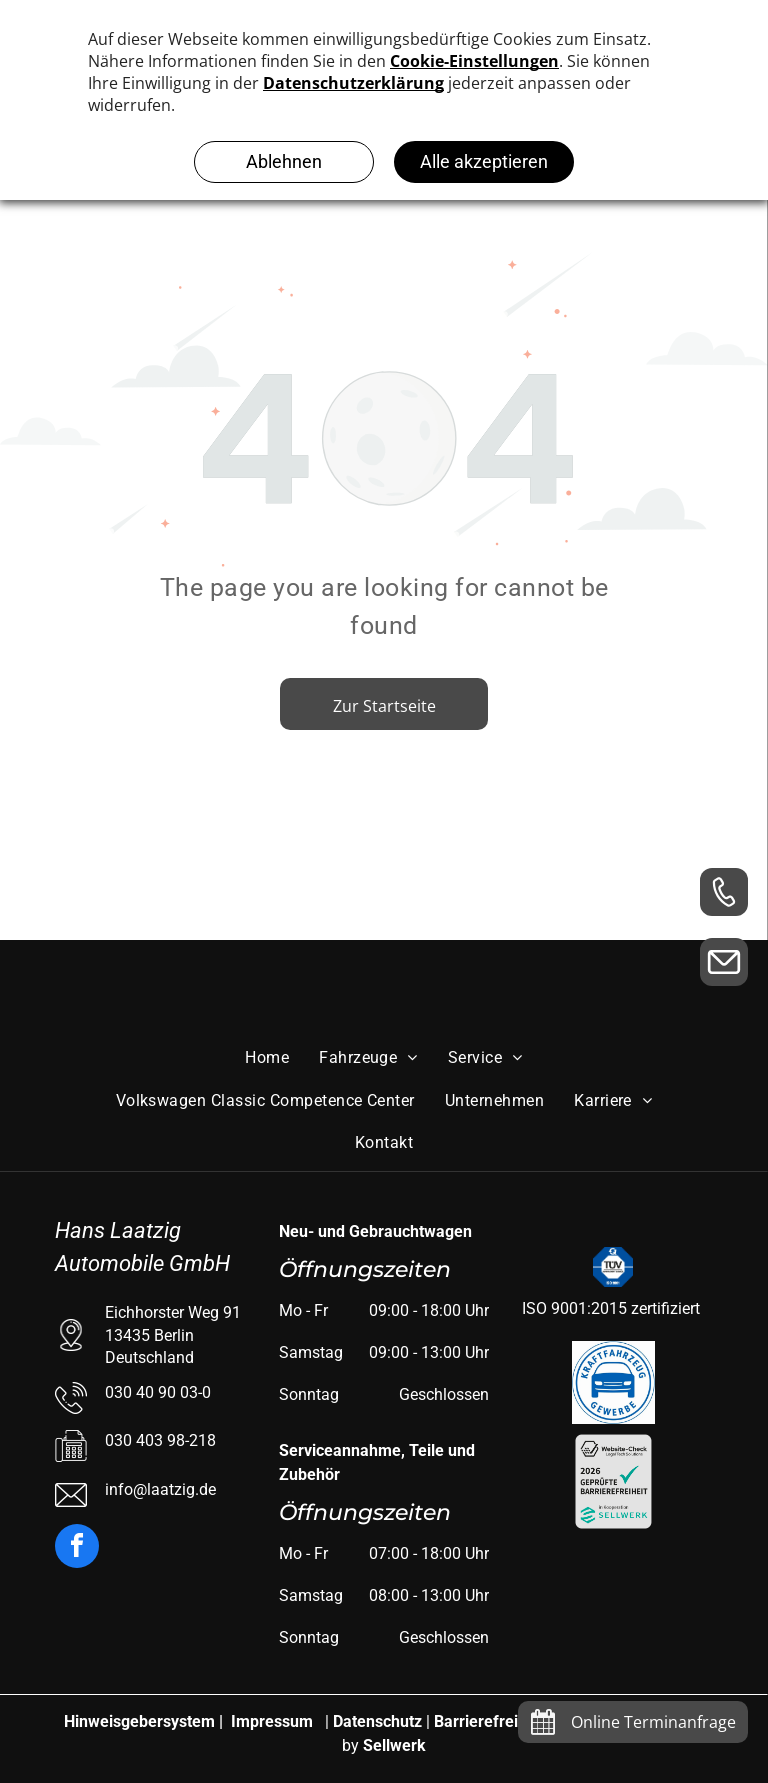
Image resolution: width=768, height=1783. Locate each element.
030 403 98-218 (160, 1440)
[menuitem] (267, 1058)
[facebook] (77, 1548)
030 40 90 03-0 (158, 1392)
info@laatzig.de (160, 1489)
